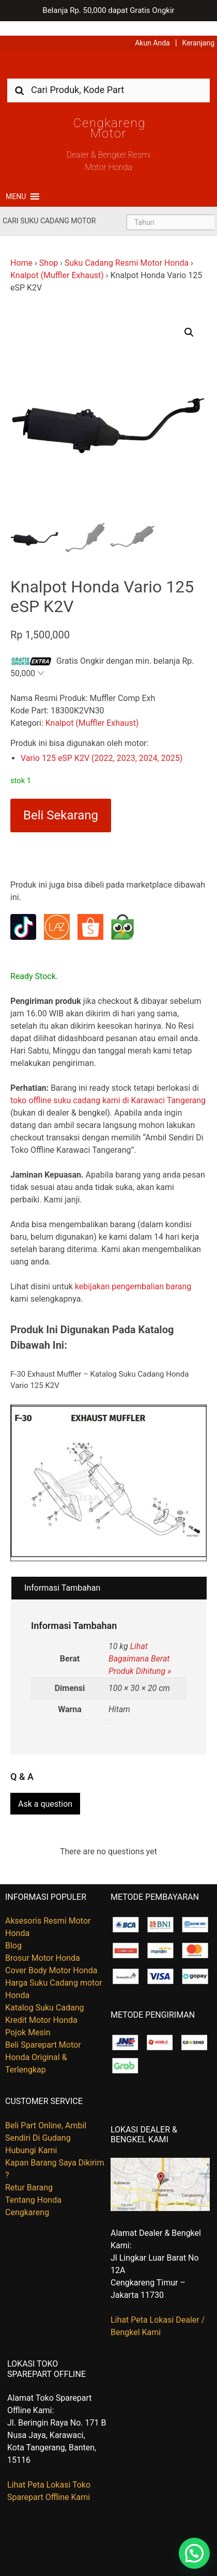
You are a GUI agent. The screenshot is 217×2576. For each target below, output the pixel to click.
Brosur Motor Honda (42, 1941)
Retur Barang (29, 2170)
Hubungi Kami (31, 2133)
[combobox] (108, 75)
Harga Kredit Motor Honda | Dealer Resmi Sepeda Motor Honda (108, 53)
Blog (13, 1929)
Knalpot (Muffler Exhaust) (57, 261)
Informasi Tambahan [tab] (62, 1573)
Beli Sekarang (60, 801)
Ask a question (45, 1787)
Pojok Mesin (28, 2016)
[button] (16, 182)
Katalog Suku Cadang (44, 1991)
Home (21, 248)
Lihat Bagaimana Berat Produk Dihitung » (140, 1644)
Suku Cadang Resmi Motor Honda (127, 248)
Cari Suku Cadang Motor (49, 206)
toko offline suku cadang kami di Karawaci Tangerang (108, 1086)
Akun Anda (152, 28)
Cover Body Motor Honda (51, 1954)
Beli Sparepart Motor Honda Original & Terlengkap (43, 2040)
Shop (48, 248)
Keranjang (198, 28)
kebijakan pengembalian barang (133, 1272)
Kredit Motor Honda (41, 2003)
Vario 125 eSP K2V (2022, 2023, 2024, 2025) (101, 744)
